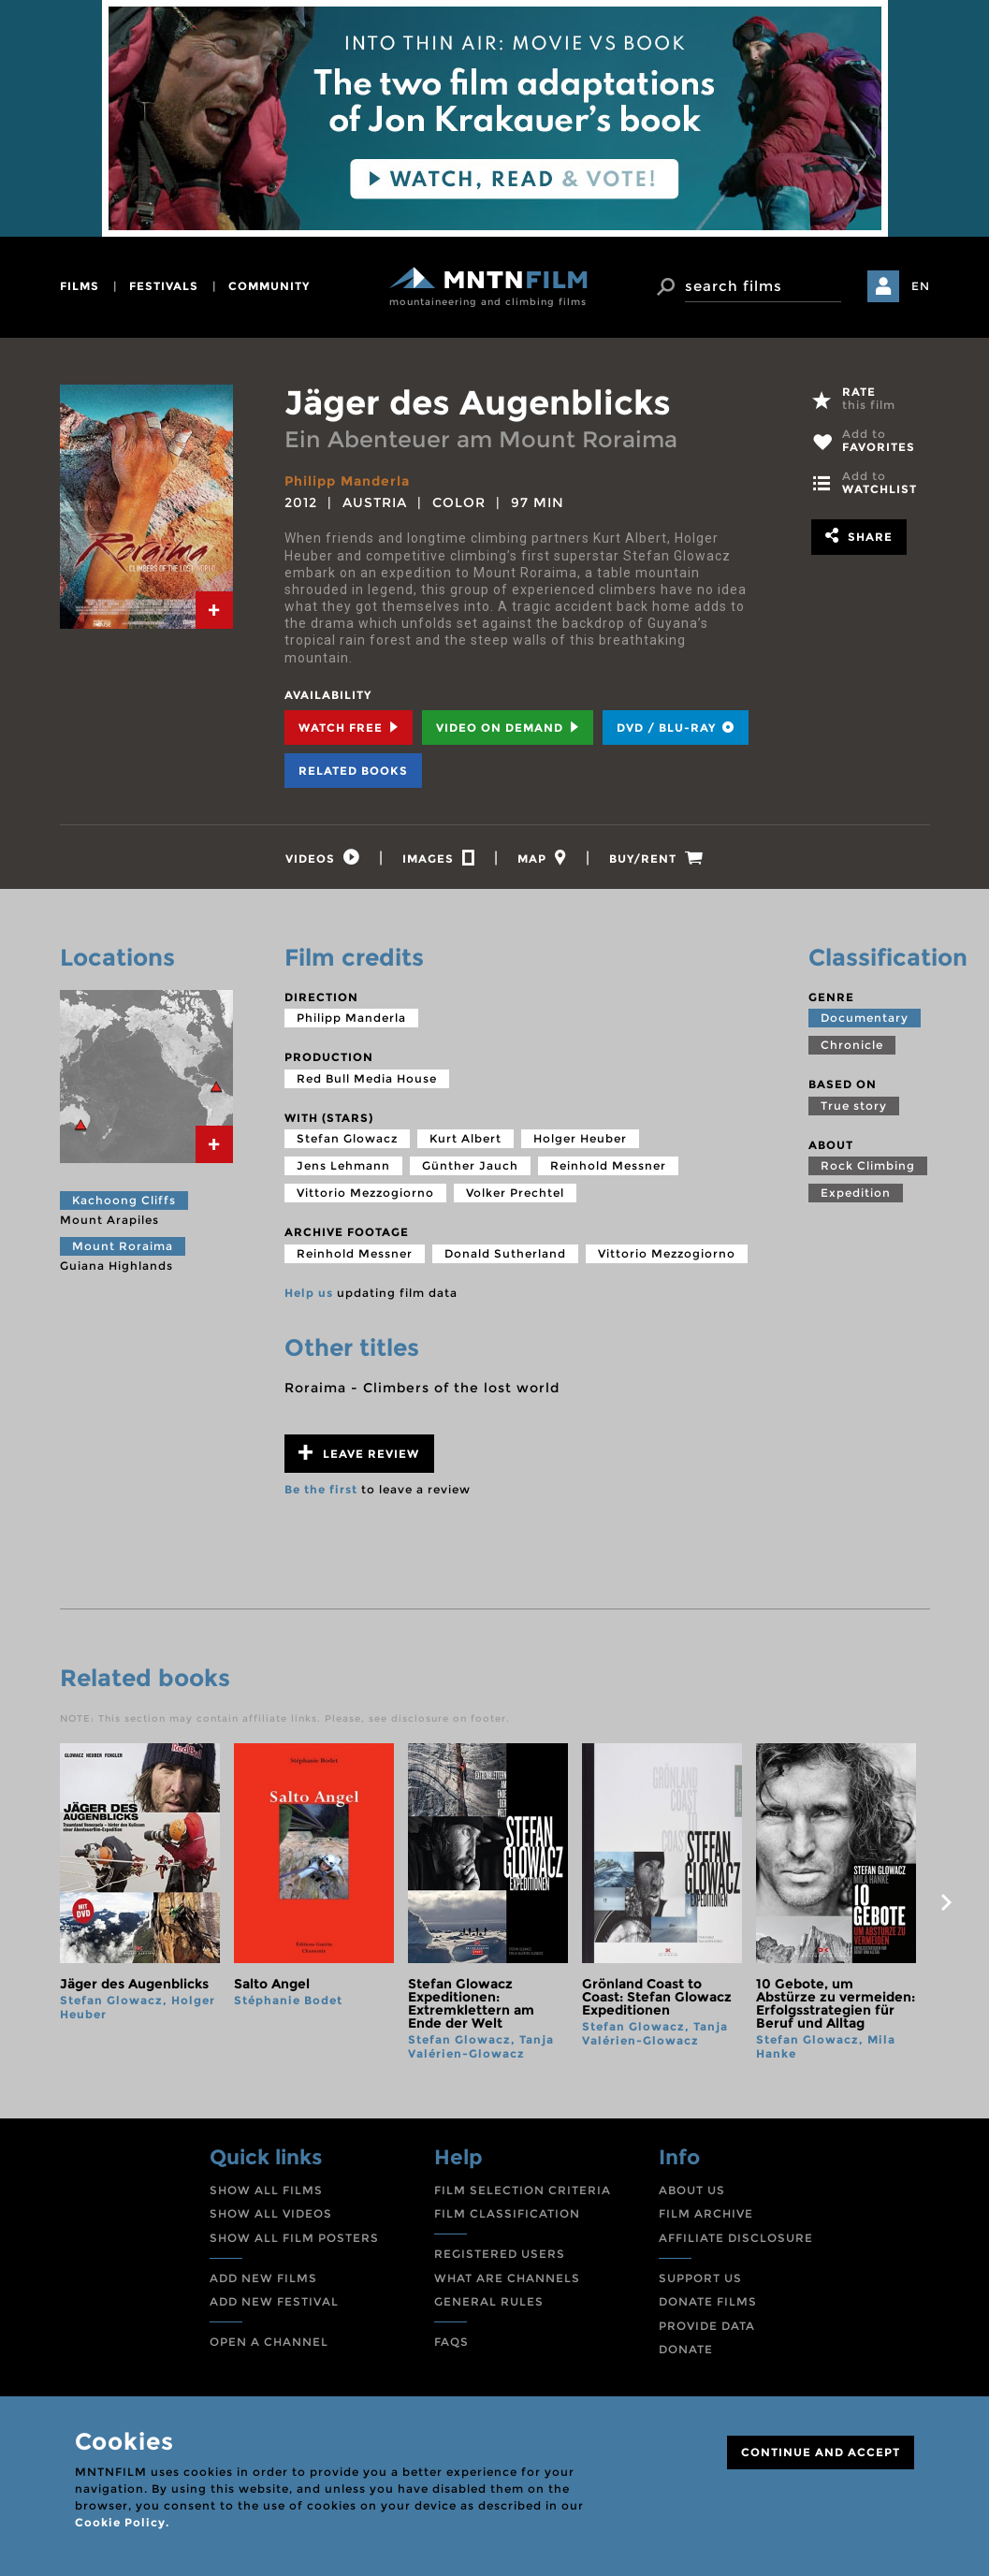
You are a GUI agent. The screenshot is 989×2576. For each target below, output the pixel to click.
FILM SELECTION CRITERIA (522, 2190)
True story (854, 1106)
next (947, 1902)
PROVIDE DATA (707, 2326)
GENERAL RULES (489, 2301)
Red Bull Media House (367, 1078)
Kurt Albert (465, 1138)
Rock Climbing (868, 1165)
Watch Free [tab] (348, 727)
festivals (163, 286)
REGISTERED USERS (499, 2254)
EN (920, 286)
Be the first (320, 1489)
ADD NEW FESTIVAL (274, 2301)
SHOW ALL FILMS (266, 2190)
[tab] (214, 610)
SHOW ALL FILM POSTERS (294, 2238)
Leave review (358, 1453)
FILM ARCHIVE (706, 2213)
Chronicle (852, 1045)
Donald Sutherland (505, 1253)
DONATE (686, 2349)
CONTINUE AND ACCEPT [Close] (820, 2452)
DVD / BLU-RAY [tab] (675, 727)
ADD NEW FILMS (263, 2278)
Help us (308, 1293)
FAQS (451, 2342)
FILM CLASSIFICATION (507, 2213)
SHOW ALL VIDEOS (271, 2213)
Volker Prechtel (515, 1193)
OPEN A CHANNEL (269, 2342)
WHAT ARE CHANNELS (507, 2278)
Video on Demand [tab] (507, 727)
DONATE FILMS (708, 2301)
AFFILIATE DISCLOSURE (736, 2238)
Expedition (856, 1193)
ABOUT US (692, 2190)
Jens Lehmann (343, 1165)
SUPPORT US (700, 2278)
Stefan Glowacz (347, 1138)
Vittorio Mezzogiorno (365, 1193)
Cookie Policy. (122, 2522)
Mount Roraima (122, 1246)
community (269, 286)
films (79, 286)
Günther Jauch (470, 1165)
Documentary (865, 1018)
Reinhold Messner (608, 1165)
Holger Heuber (580, 1138)
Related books (353, 771)
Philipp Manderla (347, 481)
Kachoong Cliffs (124, 1200)
